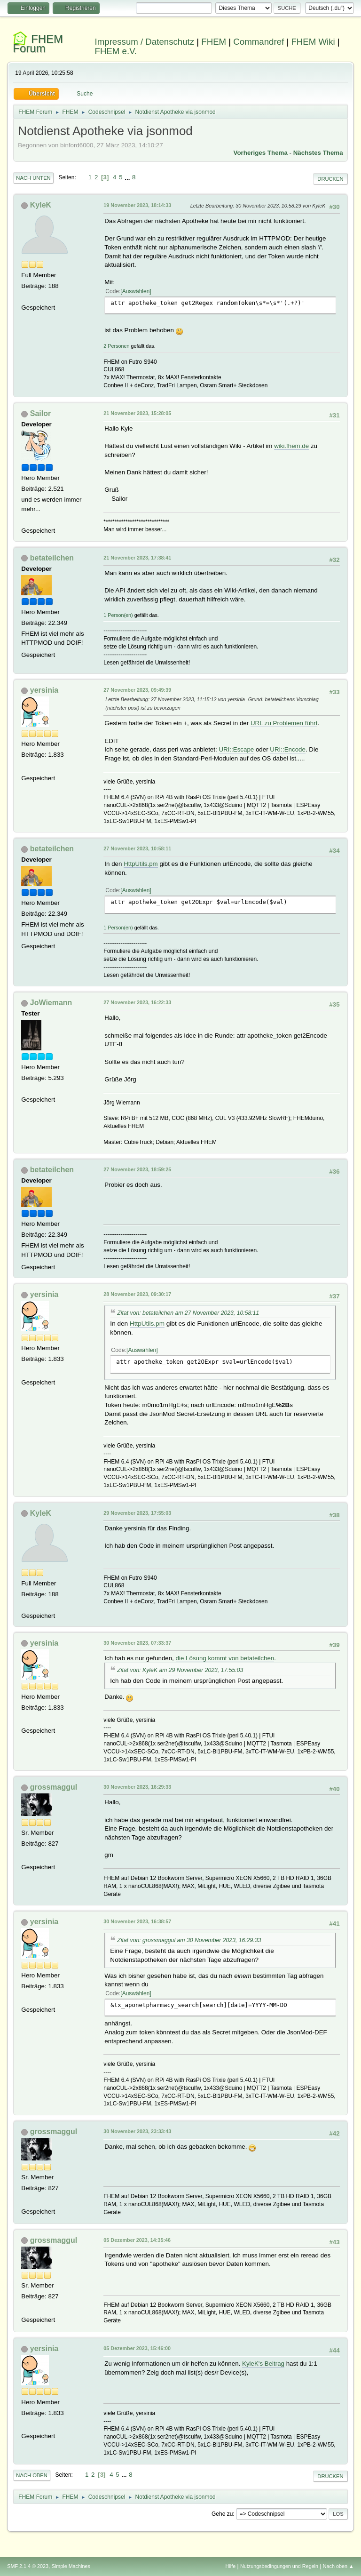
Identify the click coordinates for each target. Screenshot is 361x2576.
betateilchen (52, 558)
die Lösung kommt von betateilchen (225, 1658)
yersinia (44, 690)
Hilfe (231, 2566)
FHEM (213, 42)
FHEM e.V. (116, 51)
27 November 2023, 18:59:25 (137, 1169)
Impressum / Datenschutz (145, 42)
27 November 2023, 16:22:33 (137, 1002)
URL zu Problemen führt (284, 723)
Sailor (40, 413)
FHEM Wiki (313, 42)
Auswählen (136, 291)
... (128, 177)
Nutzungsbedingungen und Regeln (279, 2566)
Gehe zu (222, 2514)
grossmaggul (53, 1787)
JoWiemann (51, 1003)
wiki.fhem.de (291, 445)
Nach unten (33, 178)
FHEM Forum (38, 43)
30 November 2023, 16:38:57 (137, 1921)
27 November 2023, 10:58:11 (137, 848)
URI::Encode (288, 749)
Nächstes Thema (318, 152)
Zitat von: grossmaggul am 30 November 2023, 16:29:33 (189, 1940)
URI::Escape (236, 749)
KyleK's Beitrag (263, 2363)
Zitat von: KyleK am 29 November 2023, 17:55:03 (180, 1670)
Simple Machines (71, 2566)
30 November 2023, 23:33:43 (137, 2131)
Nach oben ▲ (338, 2566)
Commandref (258, 42)
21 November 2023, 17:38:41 (137, 557)
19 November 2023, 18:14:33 (137, 205)
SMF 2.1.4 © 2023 (27, 2566)
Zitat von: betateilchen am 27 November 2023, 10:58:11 (188, 1313)
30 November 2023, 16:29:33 (137, 1787)
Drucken (330, 179)
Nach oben (31, 2475)
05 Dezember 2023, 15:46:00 (137, 2348)
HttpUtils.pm (141, 863)
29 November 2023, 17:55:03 (137, 1513)
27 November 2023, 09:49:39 (137, 690)
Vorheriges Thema (261, 152)
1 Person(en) (118, 615)
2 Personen (116, 346)
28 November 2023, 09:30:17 (137, 1294)
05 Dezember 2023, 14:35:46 (137, 2240)
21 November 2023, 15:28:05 (137, 413)
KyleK (40, 205)
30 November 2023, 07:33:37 (137, 1643)
